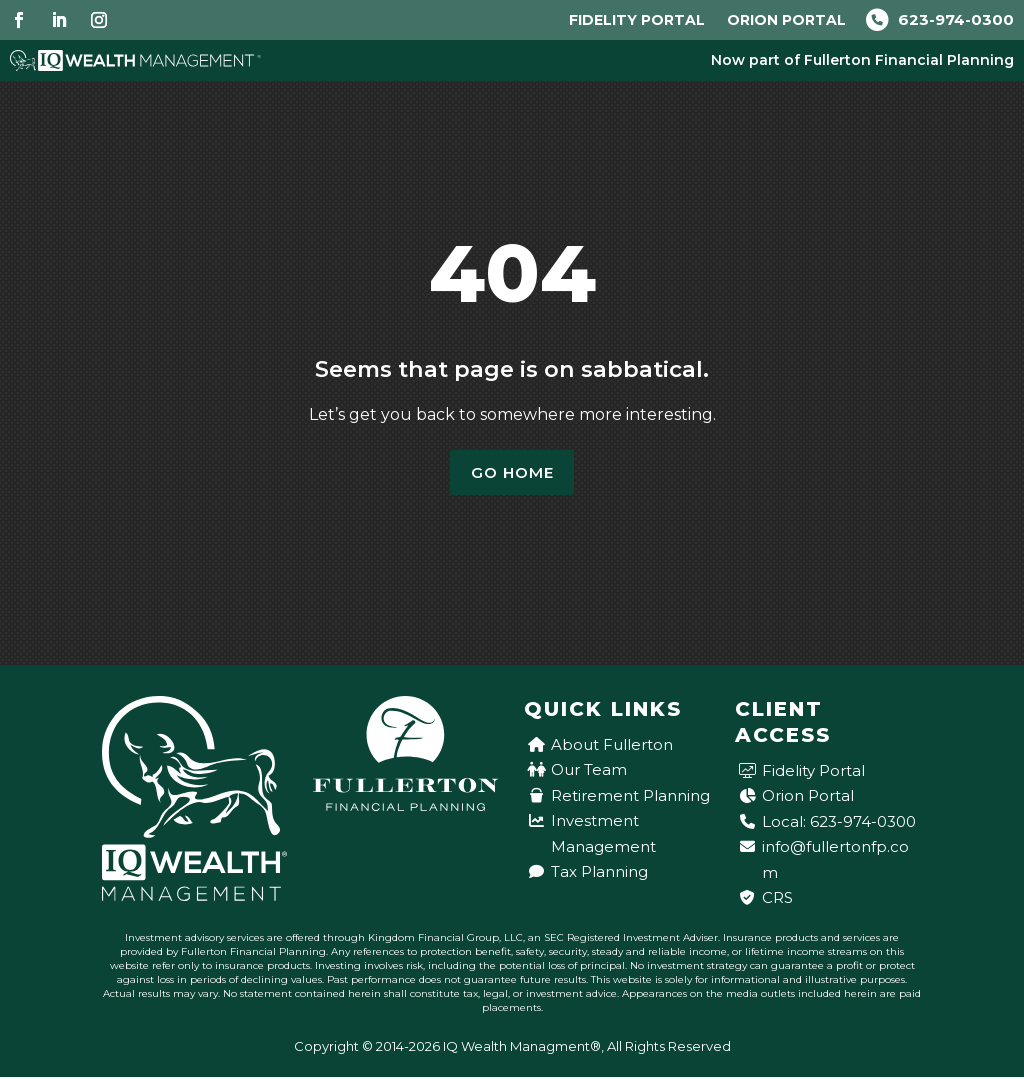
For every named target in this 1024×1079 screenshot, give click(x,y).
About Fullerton (612, 746)
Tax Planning (599, 873)
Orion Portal (786, 20)
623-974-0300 (940, 19)
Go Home (512, 473)
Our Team (589, 771)
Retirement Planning (630, 797)
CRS (777, 899)
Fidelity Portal (637, 20)
